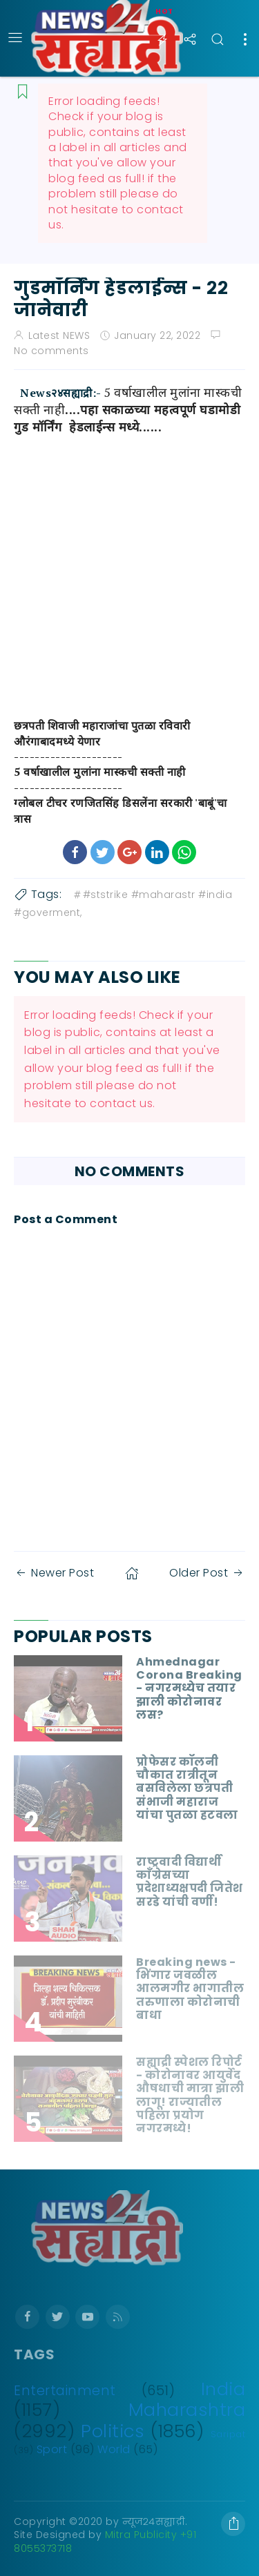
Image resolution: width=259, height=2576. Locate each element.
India (223, 2389)
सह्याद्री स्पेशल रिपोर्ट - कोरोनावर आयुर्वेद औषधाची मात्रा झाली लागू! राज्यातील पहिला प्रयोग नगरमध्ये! (190, 2095)
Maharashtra (187, 2409)
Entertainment (65, 2390)
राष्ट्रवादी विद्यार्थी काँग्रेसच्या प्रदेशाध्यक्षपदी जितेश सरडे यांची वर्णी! (189, 1882)
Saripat (228, 2434)
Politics (112, 2431)
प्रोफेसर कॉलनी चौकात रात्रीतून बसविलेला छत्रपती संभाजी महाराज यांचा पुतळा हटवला (187, 1788)
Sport (52, 2449)
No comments (51, 351)
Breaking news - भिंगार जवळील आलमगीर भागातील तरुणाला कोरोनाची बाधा (190, 1988)
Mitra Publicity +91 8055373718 (105, 2541)
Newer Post (54, 1573)
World (114, 2449)
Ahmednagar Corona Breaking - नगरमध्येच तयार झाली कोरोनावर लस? (189, 1688)
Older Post (207, 1573)
